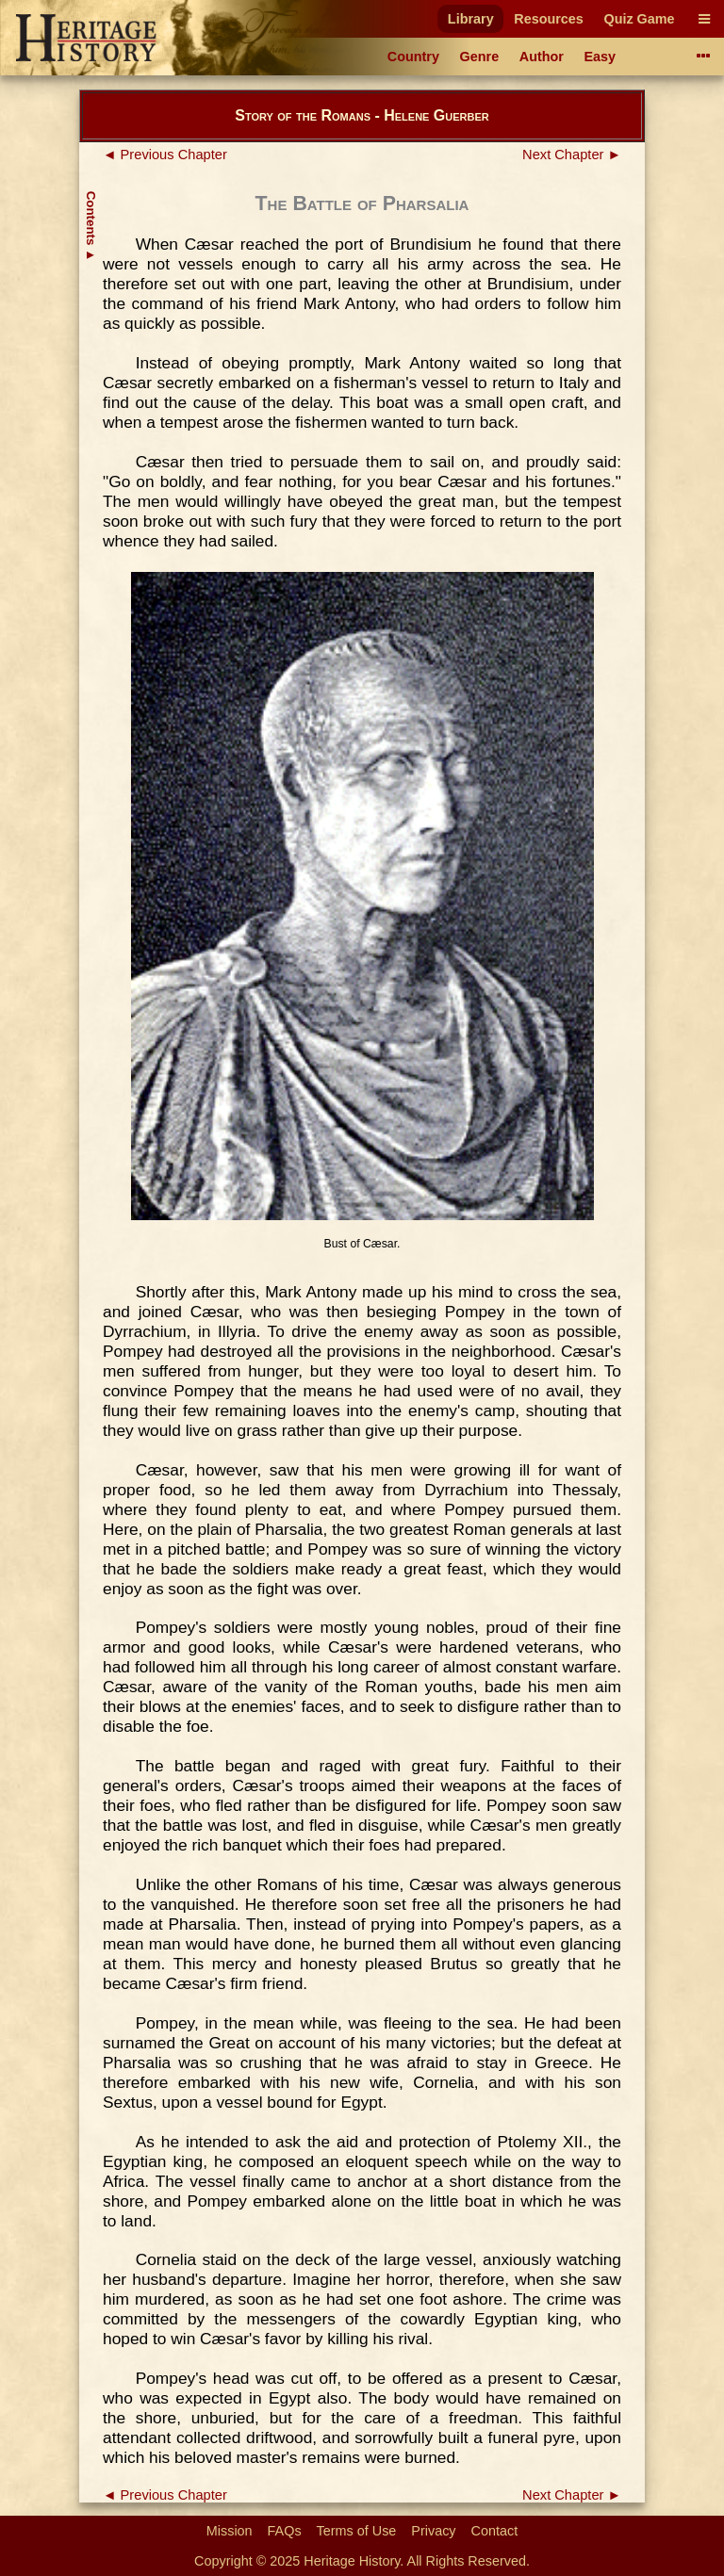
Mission (229, 2530)
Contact (494, 2530)
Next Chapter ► (571, 154)
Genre (480, 56)
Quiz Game (638, 18)
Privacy (433, 2530)
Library (471, 18)
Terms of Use (357, 2530)
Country (413, 56)
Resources (549, 18)
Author (541, 56)
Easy (600, 56)
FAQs (285, 2530)
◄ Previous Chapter (165, 154)
